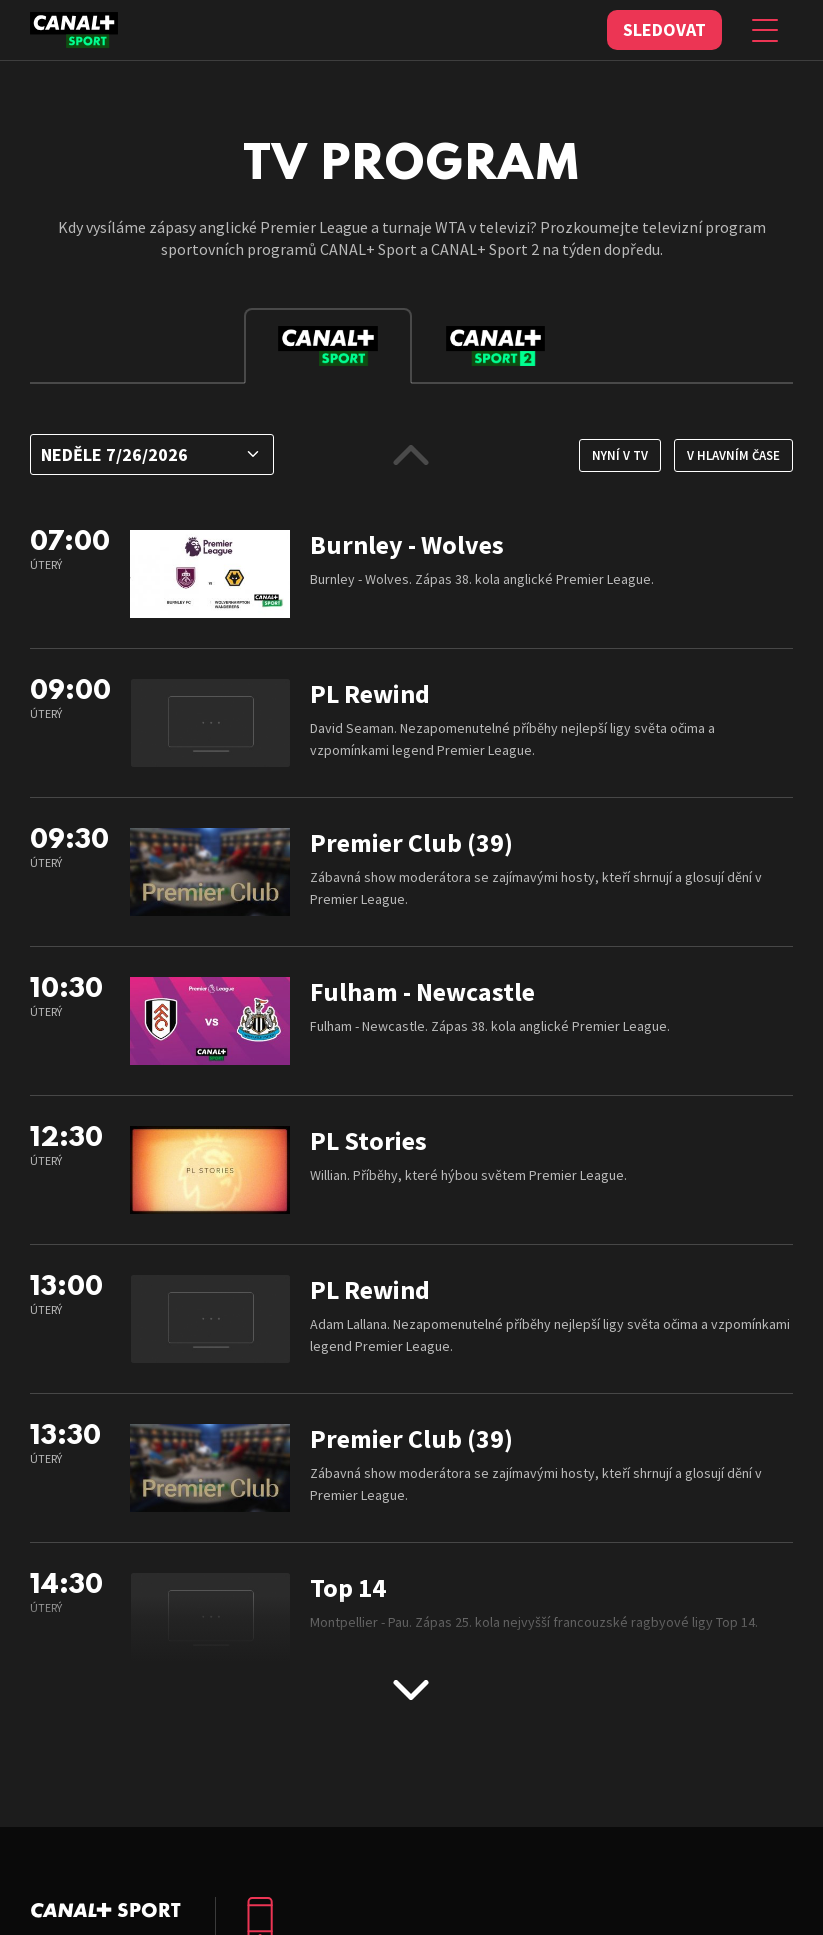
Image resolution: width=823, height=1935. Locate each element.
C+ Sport (105, 1910)
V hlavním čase (733, 455)
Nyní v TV (620, 455)
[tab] (328, 346)
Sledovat (664, 29)
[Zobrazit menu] (765, 30)
